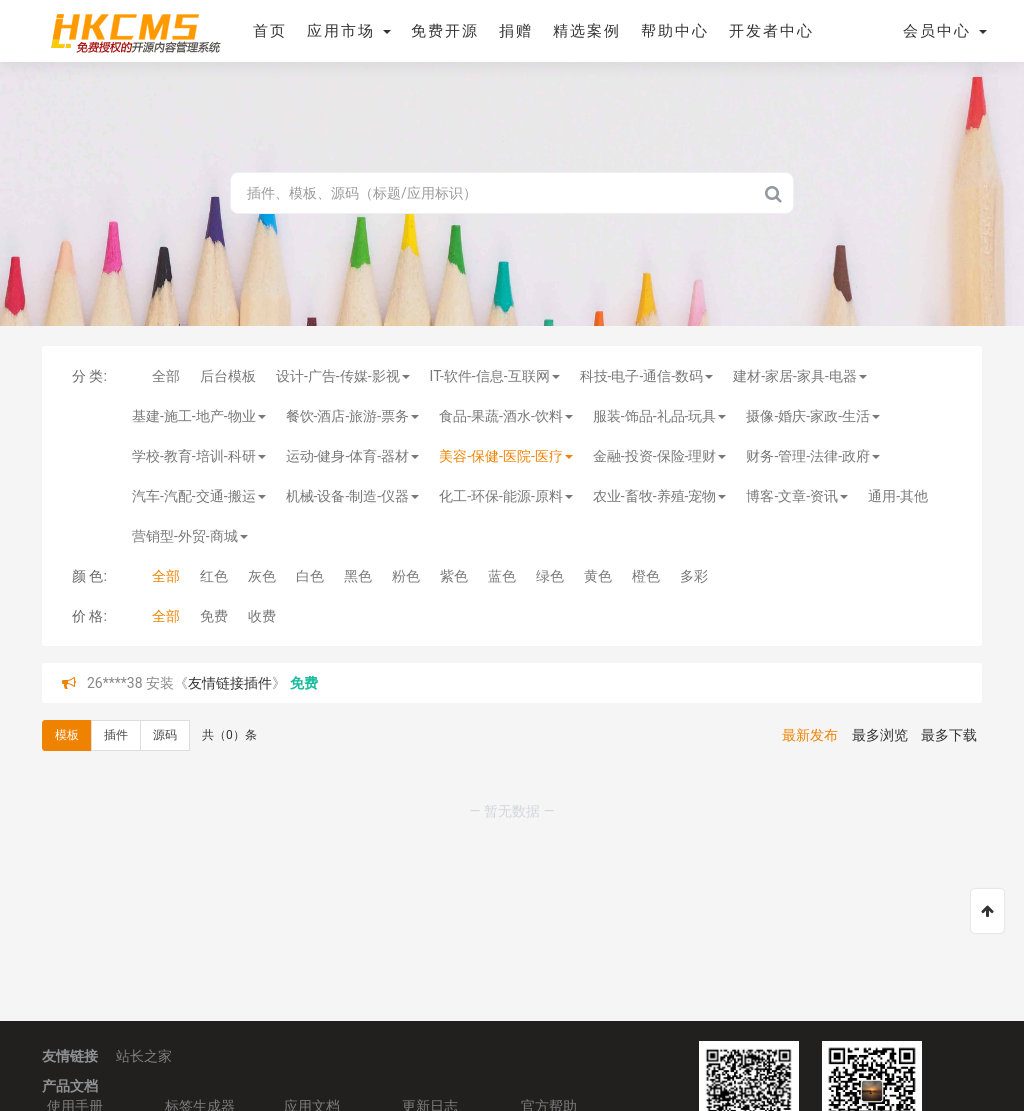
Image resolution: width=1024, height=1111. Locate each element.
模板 (67, 735)
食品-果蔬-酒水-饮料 (506, 416)
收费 (262, 616)
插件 (116, 735)
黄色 (598, 576)
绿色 (550, 576)
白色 (310, 576)
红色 (214, 576)
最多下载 (949, 735)
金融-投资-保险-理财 (660, 456)
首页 (270, 31)
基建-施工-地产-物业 (199, 416)
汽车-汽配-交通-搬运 (199, 496)
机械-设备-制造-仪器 (353, 496)
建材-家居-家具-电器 (800, 376)
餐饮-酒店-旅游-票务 (353, 416)
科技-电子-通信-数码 (647, 376)
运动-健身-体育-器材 (353, 456)
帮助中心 (675, 31)
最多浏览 (880, 735)
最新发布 (810, 735)
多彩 (694, 576)
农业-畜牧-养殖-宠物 (660, 496)
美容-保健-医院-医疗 (506, 456)
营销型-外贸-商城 (190, 536)
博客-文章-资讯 (797, 496)
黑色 (358, 576)
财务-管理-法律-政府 (813, 456)
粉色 (406, 576)
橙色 (646, 576)
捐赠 (516, 31)
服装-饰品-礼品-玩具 (660, 416)
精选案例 (587, 31)
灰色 (262, 576)
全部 (166, 376)
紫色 (454, 576)
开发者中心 (771, 31)
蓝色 (502, 576)
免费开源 (445, 31)
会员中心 (945, 31)
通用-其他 (898, 496)
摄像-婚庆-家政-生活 (813, 416)
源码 (165, 735)
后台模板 (228, 376)
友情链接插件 (230, 683)
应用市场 (349, 31)
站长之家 (144, 1056)
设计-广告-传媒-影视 (343, 376)
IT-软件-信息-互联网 (495, 376)
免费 (214, 616)
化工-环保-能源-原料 (506, 496)
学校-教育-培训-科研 (199, 456)
